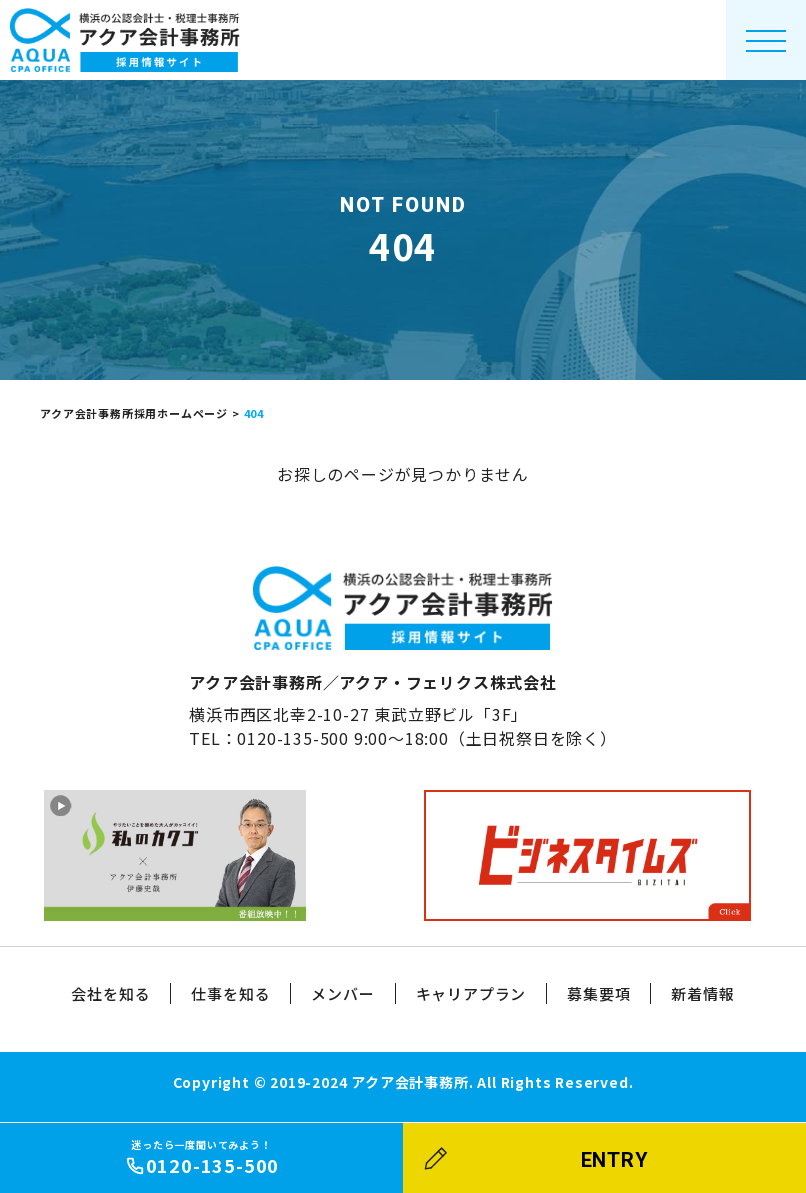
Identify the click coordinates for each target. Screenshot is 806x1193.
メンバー (342, 993)
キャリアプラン (471, 993)
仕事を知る (230, 993)
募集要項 (598, 993)
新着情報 (702, 993)
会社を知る (110, 993)
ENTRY (615, 1160)
